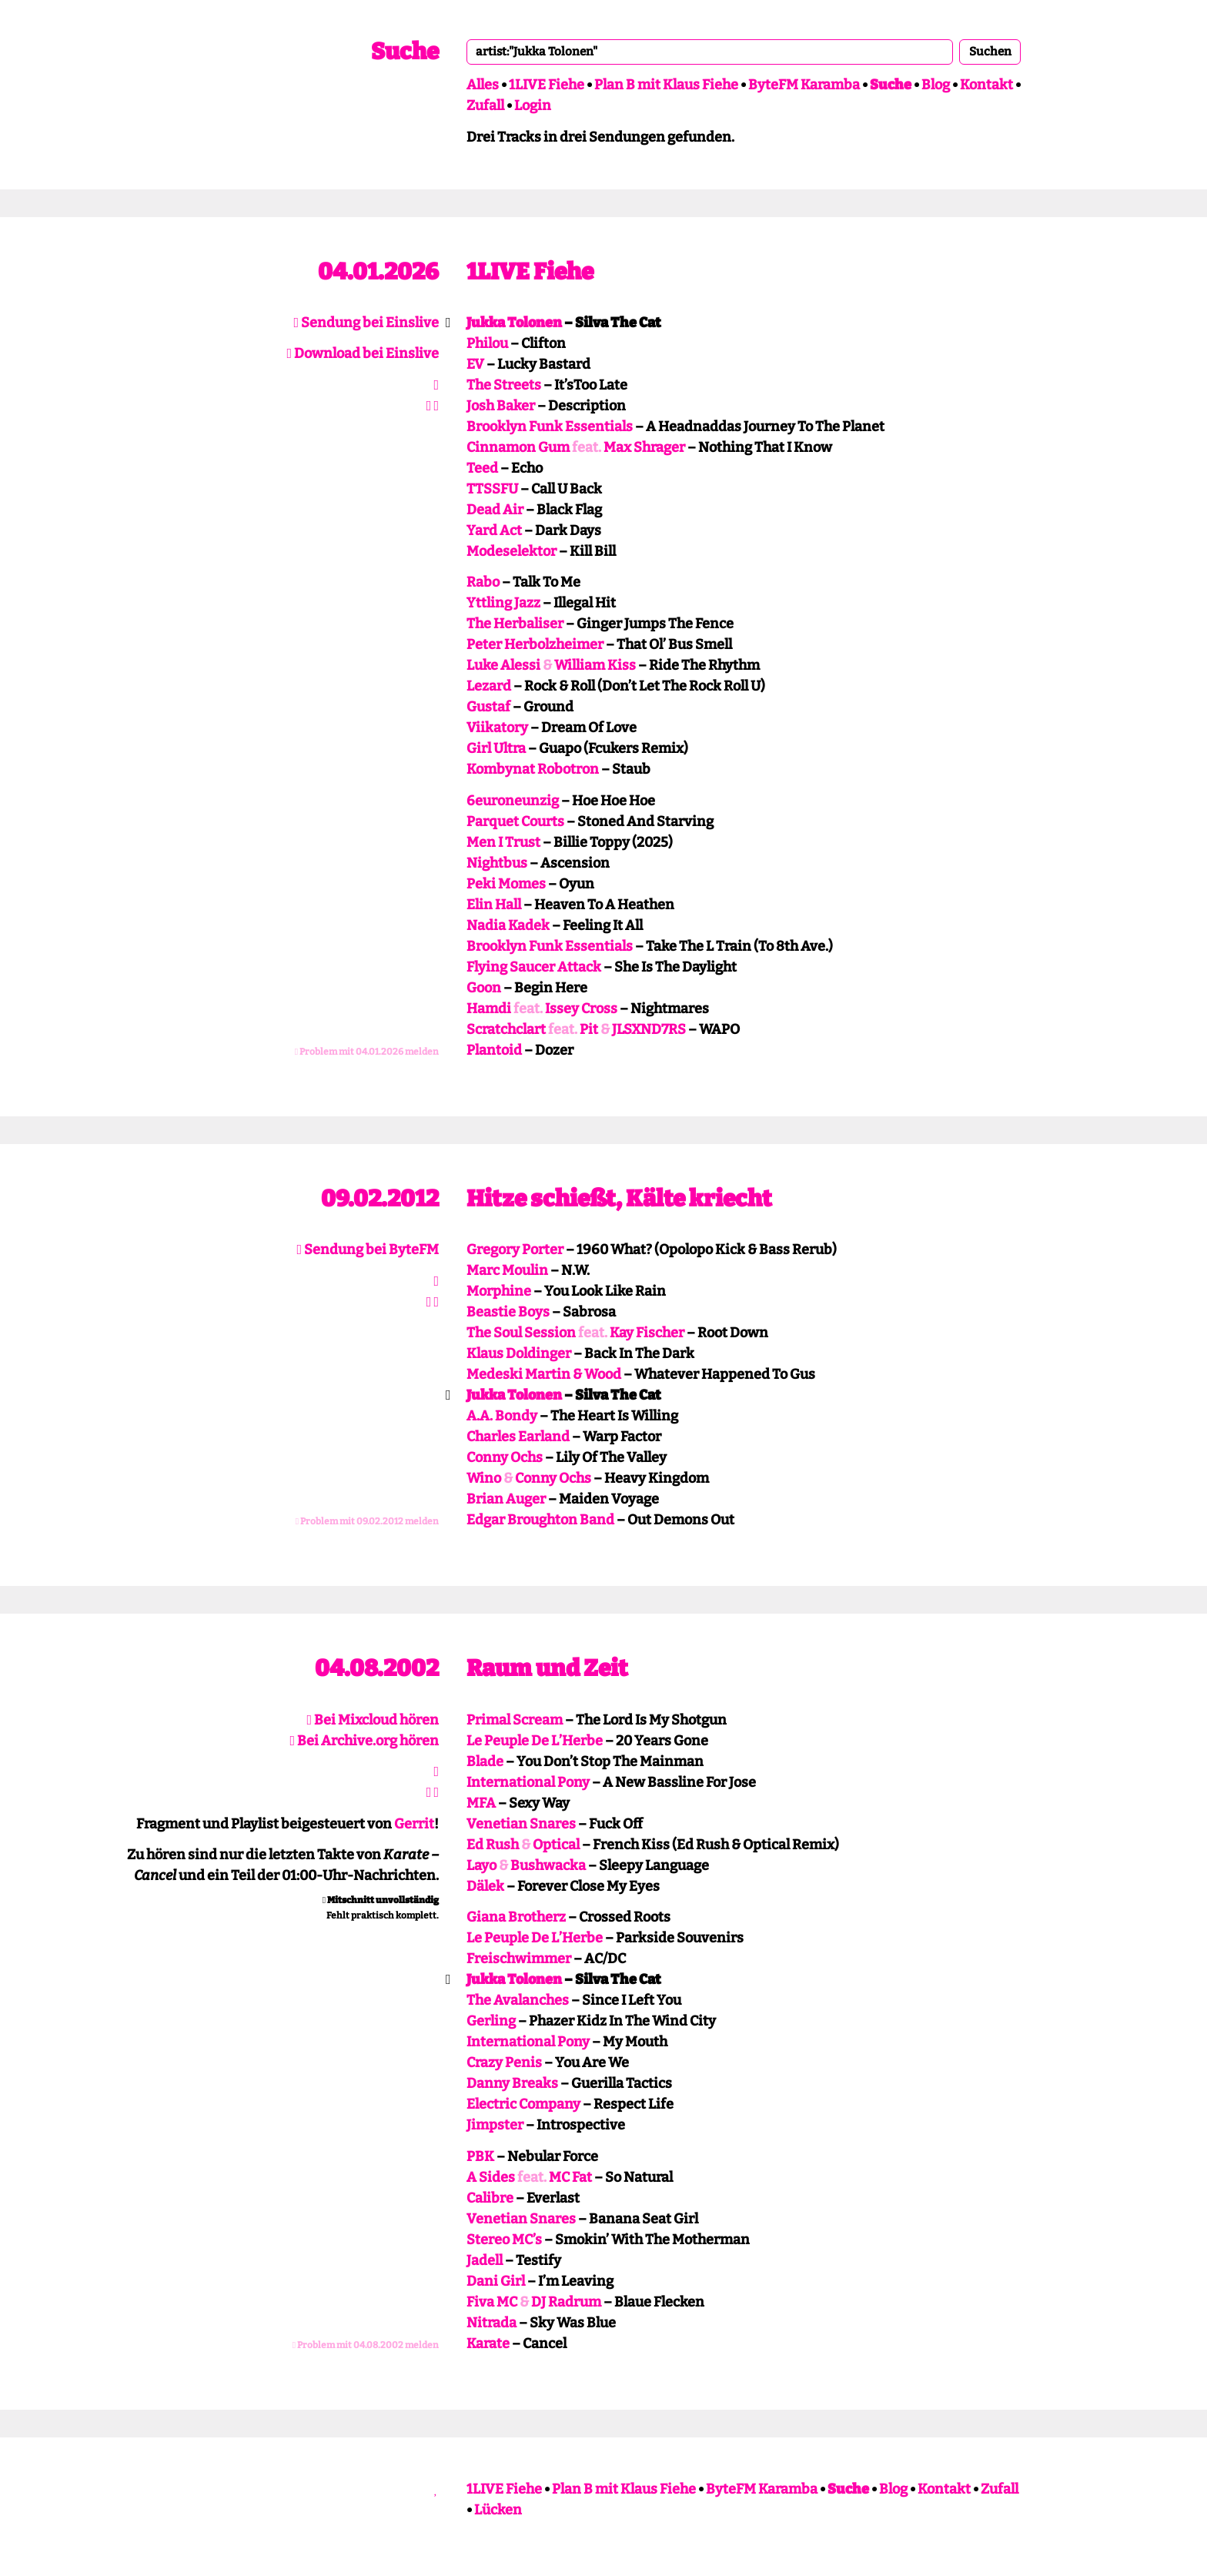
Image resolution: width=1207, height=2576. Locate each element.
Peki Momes (506, 883)
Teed (482, 468)
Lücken (498, 2509)
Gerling (491, 2020)
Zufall (485, 105)
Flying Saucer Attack (533, 966)
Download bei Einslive (362, 353)
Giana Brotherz (516, 1917)
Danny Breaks (512, 2083)
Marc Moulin (507, 1270)
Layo (481, 1865)
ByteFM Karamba (804, 84)
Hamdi (488, 1008)
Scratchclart (506, 1029)
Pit (589, 1029)
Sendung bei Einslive (366, 322)
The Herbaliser (514, 623)
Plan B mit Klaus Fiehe (666, 84)
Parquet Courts (515, 821)
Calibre (489, 2198)
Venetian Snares (521, 1823)
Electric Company (523, 2104)
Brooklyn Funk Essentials (549, 426)
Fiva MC (491, 2301)
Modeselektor (511, 551)
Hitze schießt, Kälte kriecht (619, 1199)
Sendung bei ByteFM (367, 1249)
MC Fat (570, 2177)
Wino (483, 1478)
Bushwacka (548, 1865)
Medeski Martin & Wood (543, 1374)
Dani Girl (495, 2281)
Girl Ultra (496, 748)
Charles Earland (518, 1436)
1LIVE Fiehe (546, 84)
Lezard (488, 685)
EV (475, 364)
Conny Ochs (504, 1457)
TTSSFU (492, 488)
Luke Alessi (503, 665)
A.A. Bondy (501, 1415)
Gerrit (414, 1823)
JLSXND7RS (649, 1029)
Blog (935, 84)
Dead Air (494, 509)
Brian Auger (506, 1498)
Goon (483, 987)
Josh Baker (500, 405)
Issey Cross (581, 1008)
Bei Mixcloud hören (372, 1719)
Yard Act (494, 530)
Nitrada (491, 2322)
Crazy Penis (504, 2062)
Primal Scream (514, 1719)
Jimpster (494, 2124)
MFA (481, 1803)
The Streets (503, 384)
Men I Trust (503, 842)
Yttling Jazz (503, 602)
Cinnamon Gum (518, 447)
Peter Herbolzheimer (535, 644)
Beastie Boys (508, 1311)
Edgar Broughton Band (540, 1519)
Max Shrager (644, 447)
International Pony (528, 1782)
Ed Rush (492, 1844)
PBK (480, 2156)
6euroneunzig (512, 800)
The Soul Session (521, 1332)
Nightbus (496, 863)
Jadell (484, 2260)
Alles (482, 84)
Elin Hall (493, 904)
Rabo (483, 582)
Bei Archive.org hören (364, 1740)
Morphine (498, 1291)
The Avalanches (517, 2000)
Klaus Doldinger (518, 1353)
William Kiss (595, 665)
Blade (484, 1761)
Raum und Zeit (547, 1668)
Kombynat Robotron (532, 769)
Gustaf (488, 706)
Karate (488, 2343)
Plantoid (494, 1050)
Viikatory (497, 727)
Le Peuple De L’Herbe (534, 1740)
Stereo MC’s (504, 2239)
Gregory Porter (514, 1249)
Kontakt (986, 84)
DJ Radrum (566, 2301)
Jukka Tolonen (514, 322)
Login (532, 105)
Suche (405, 51)
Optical (556, 1844)
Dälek (485, 1886)
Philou (487, 343)
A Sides (490, 2177)
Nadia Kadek (508, 925)
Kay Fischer (647, 1332)
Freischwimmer (518, 1958)
